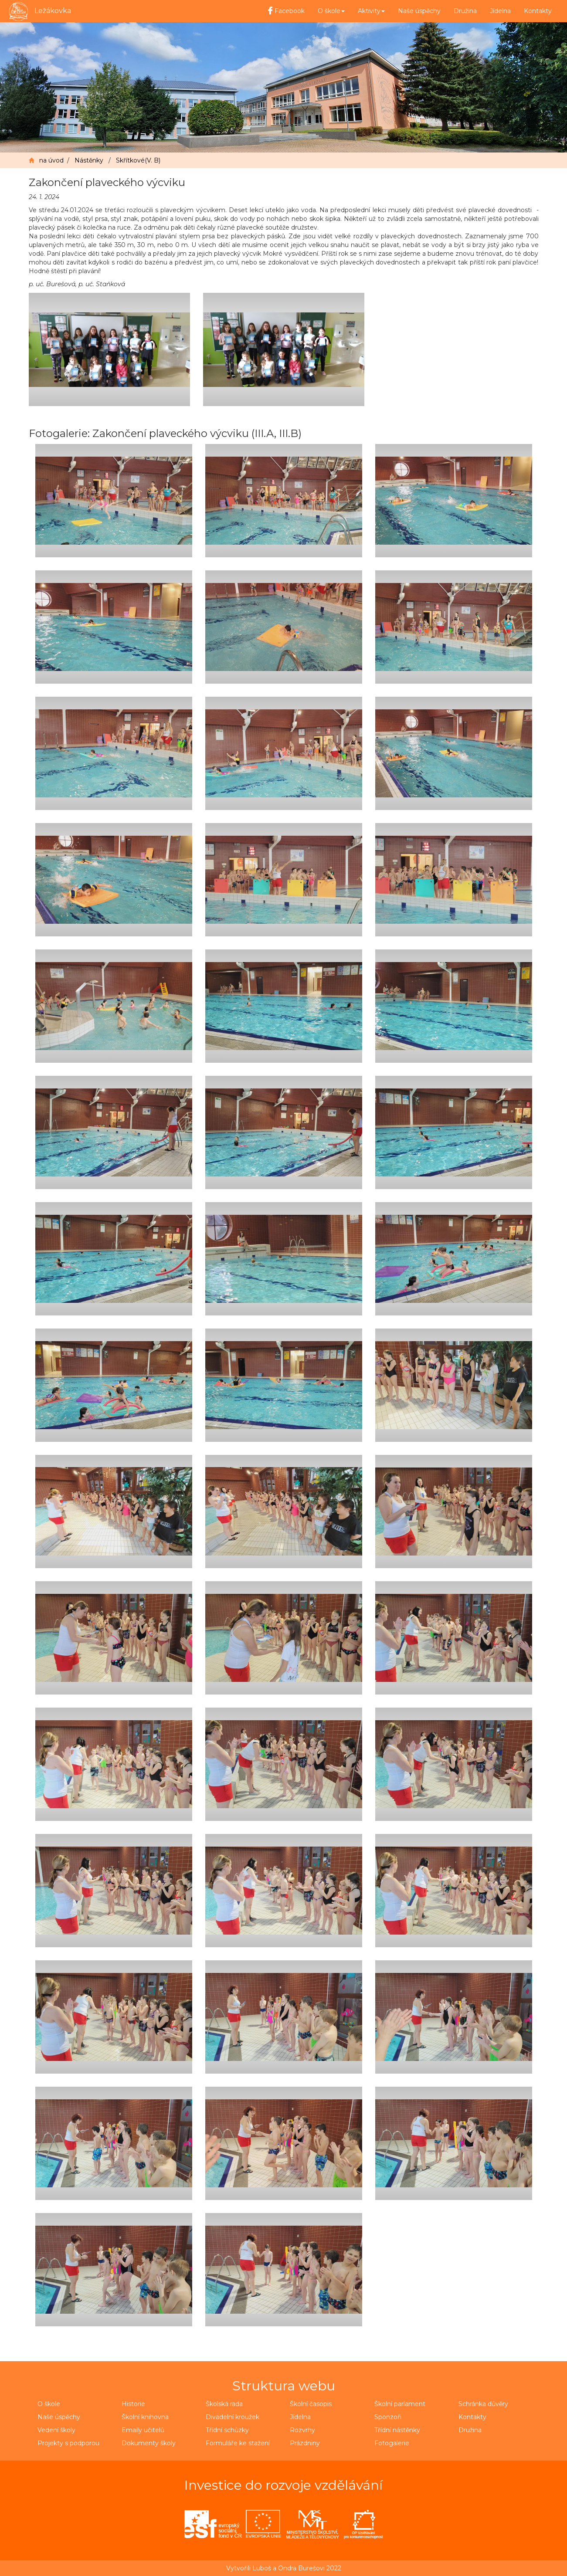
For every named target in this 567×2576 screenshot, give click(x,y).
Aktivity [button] (371, 11)
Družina (465, 11)
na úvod (51, 160)
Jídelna (500, 11)
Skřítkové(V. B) (138, 160)
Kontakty (538, 11)
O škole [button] (331, 11)
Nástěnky (89, 160)
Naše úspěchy (419, 11)
